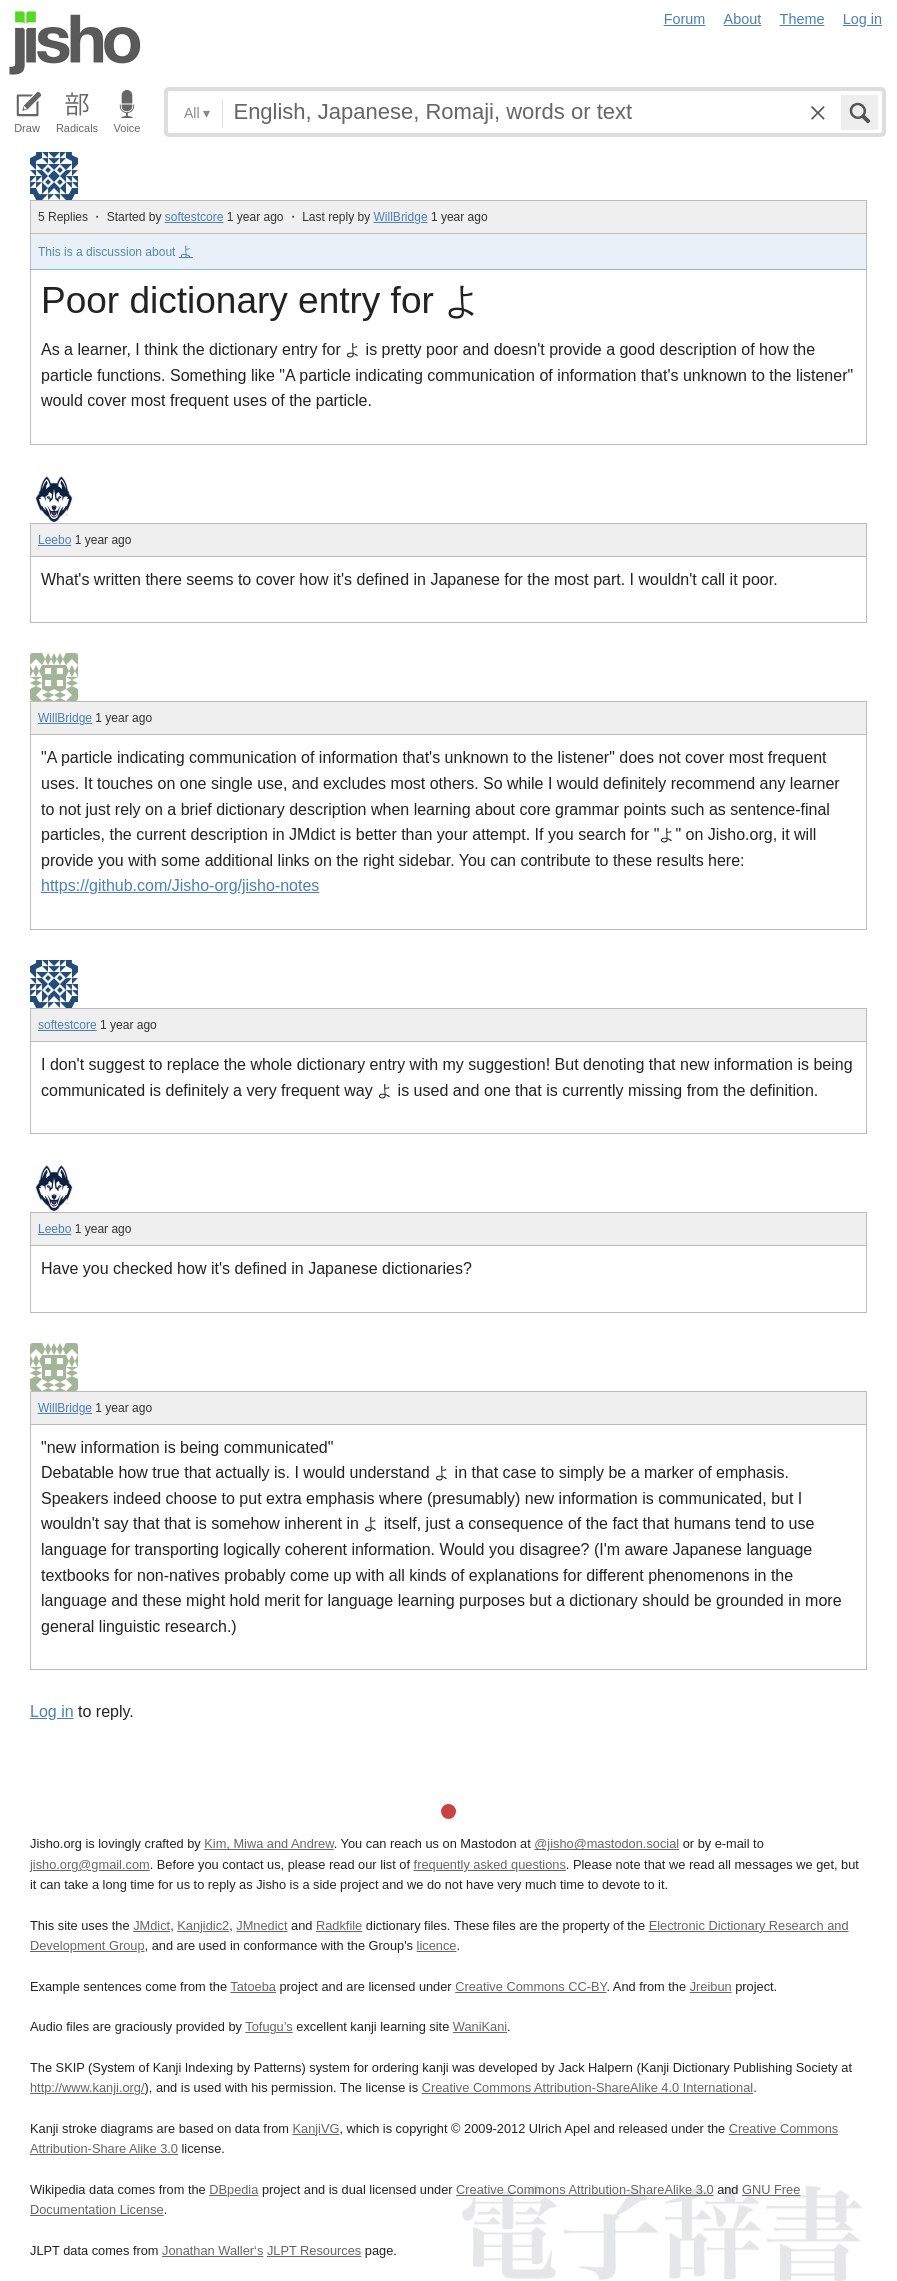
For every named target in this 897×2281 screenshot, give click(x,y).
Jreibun (711, 1986)
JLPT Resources (314, 2250)
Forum (685, 19)
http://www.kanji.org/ (87, 2087)
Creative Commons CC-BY (530, 1986)
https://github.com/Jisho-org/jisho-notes (180, 885)
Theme (802, 19)
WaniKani (480, 2026)
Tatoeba (253, 1986)
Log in (862, 19)
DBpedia (233, 2189)
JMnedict (261, 1925)
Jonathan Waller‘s (212, 2250)
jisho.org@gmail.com (90, 1864)
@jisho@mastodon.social (606, 1843)
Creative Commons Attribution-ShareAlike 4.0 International (587, 2087)
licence (437, 1945)
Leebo (54, 540)
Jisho (75, 43)
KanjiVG (315, 2128)
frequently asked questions (490, 1864)
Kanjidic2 (203, 1925)
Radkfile (339, 1925)
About (743, 19)
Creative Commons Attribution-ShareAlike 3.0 (584, 2189)
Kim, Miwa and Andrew (268, 1843)
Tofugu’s (268, 2026)
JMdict (151, 1925)
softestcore (194, 217)
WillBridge (401, 217)
